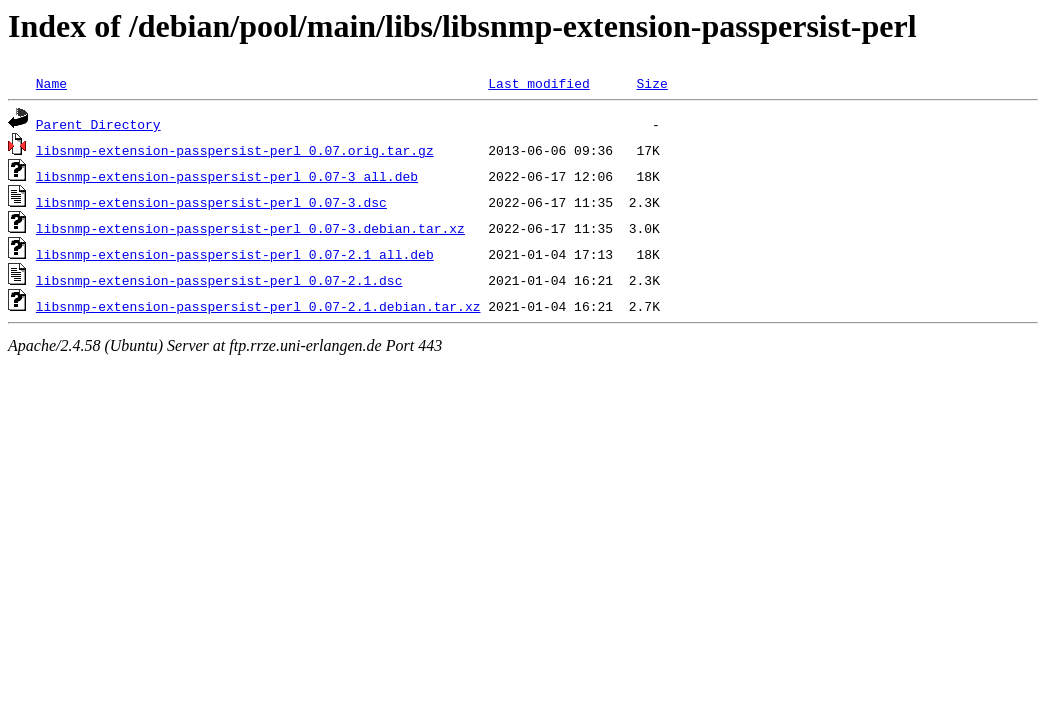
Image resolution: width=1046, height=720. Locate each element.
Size (651, 83)
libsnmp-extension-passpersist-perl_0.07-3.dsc (211, 202)
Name (51, 83)
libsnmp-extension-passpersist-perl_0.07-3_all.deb (227, 176)
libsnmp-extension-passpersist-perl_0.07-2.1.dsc (219, 280)
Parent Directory (98, 124)
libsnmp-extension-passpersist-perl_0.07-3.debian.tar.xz (250, 228)
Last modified (538, 83)
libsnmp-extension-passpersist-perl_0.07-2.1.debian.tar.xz (258, 306)
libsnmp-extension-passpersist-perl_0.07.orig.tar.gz (235, 150)
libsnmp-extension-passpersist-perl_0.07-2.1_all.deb (235, 254)
